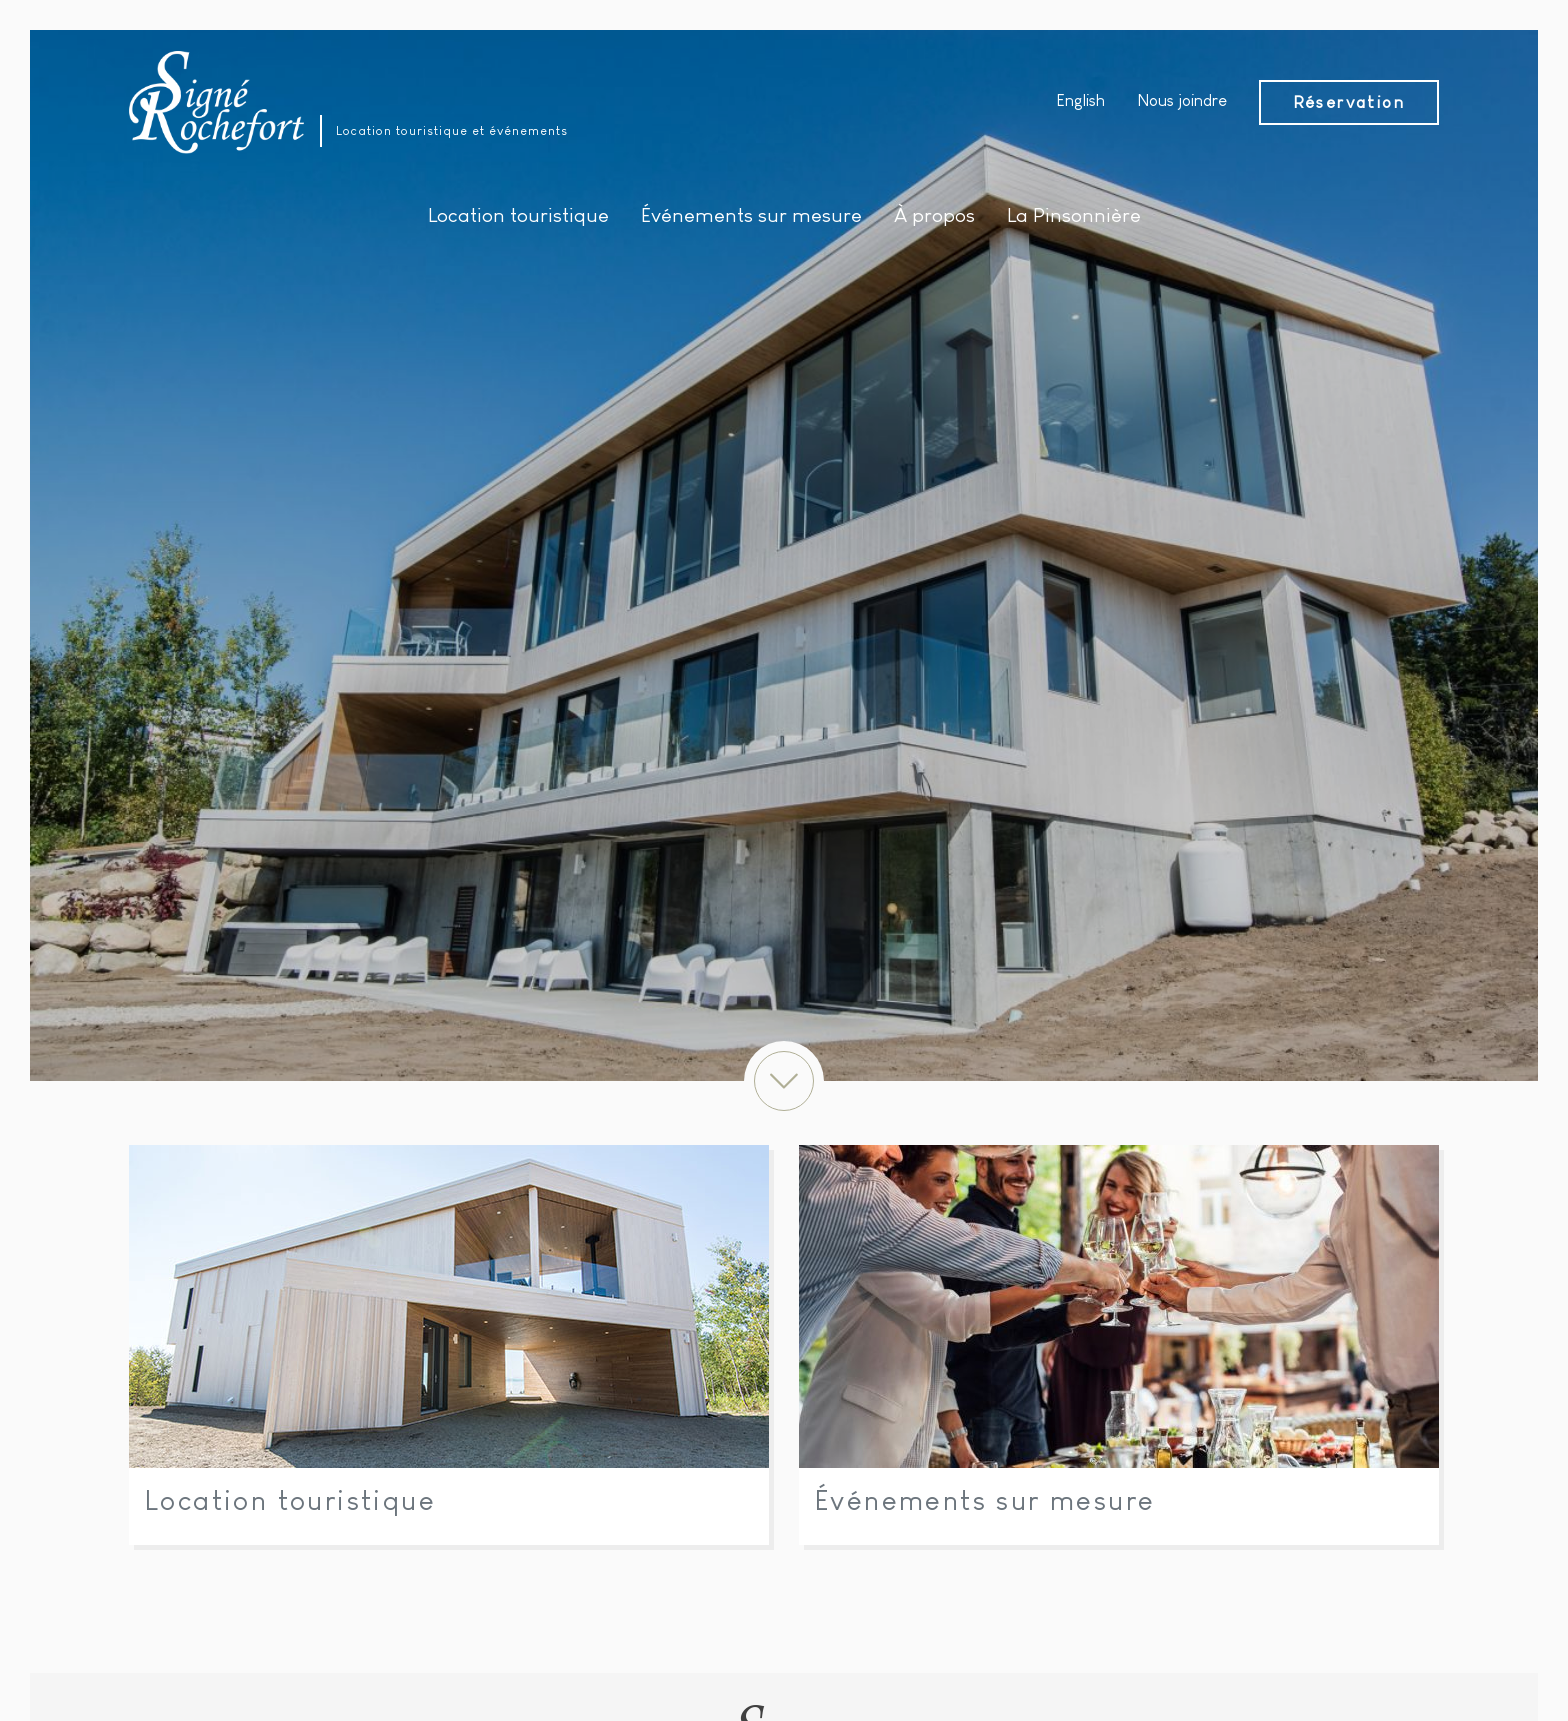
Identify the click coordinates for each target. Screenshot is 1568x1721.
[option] (784, 555)
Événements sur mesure (985, 1500)
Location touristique (290, 1500)
